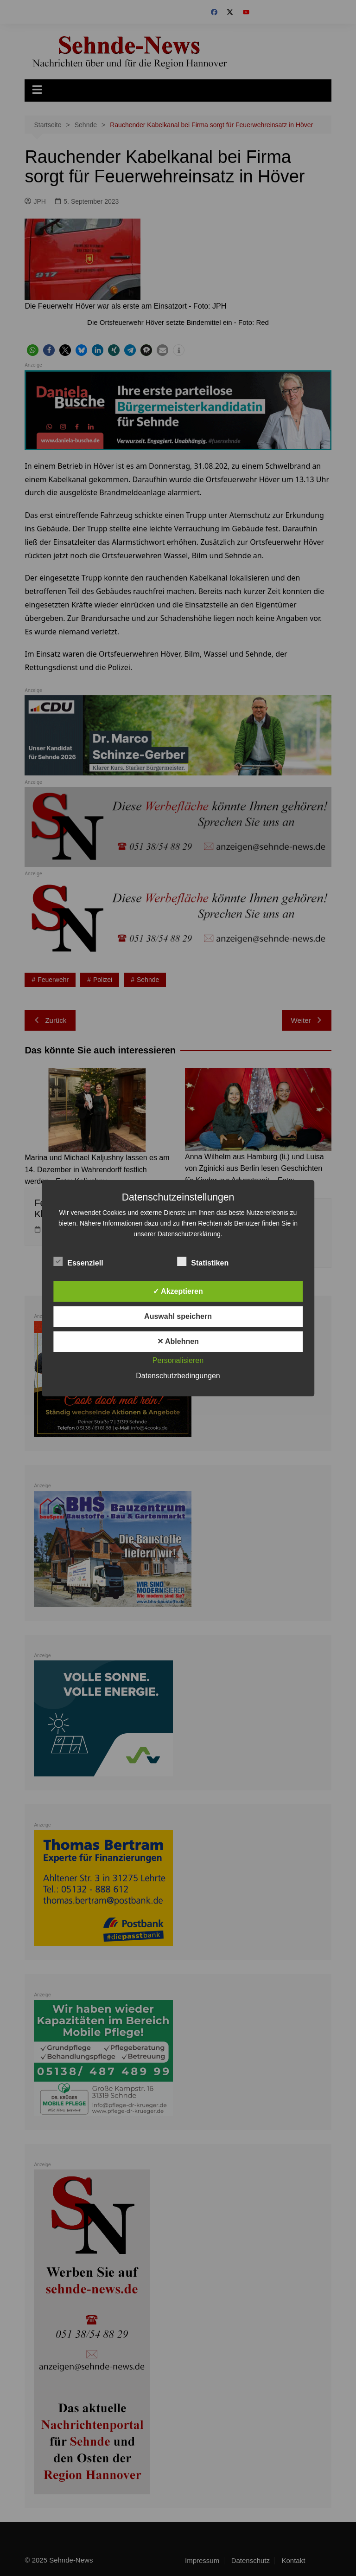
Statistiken (203, 1261)
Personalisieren (178, 1360)
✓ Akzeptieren (178, 1291)
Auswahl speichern (178, 1316)
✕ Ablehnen (178, 1341)
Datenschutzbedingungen (178, 1376)
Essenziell (78, 1261)
